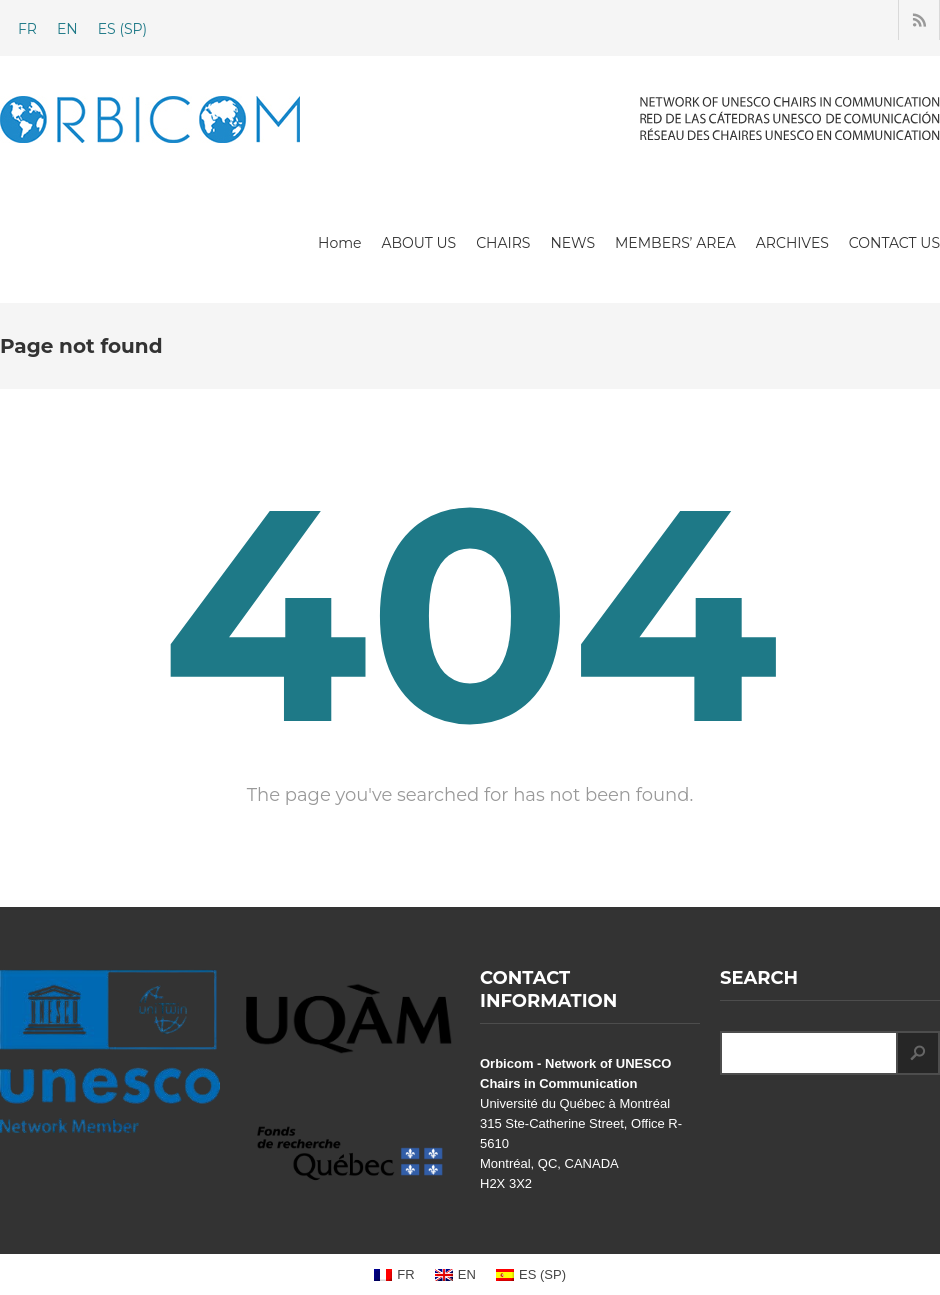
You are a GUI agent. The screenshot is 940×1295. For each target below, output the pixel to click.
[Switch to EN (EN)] (67, 29)
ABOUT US (418, 243)
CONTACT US (894, 243)
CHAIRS (503, 243)
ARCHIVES (792, 243)
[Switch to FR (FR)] (27, 29)
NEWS (572, 243)
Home (339, 243)
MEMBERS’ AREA (675, 243)
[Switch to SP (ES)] (122, 29)
